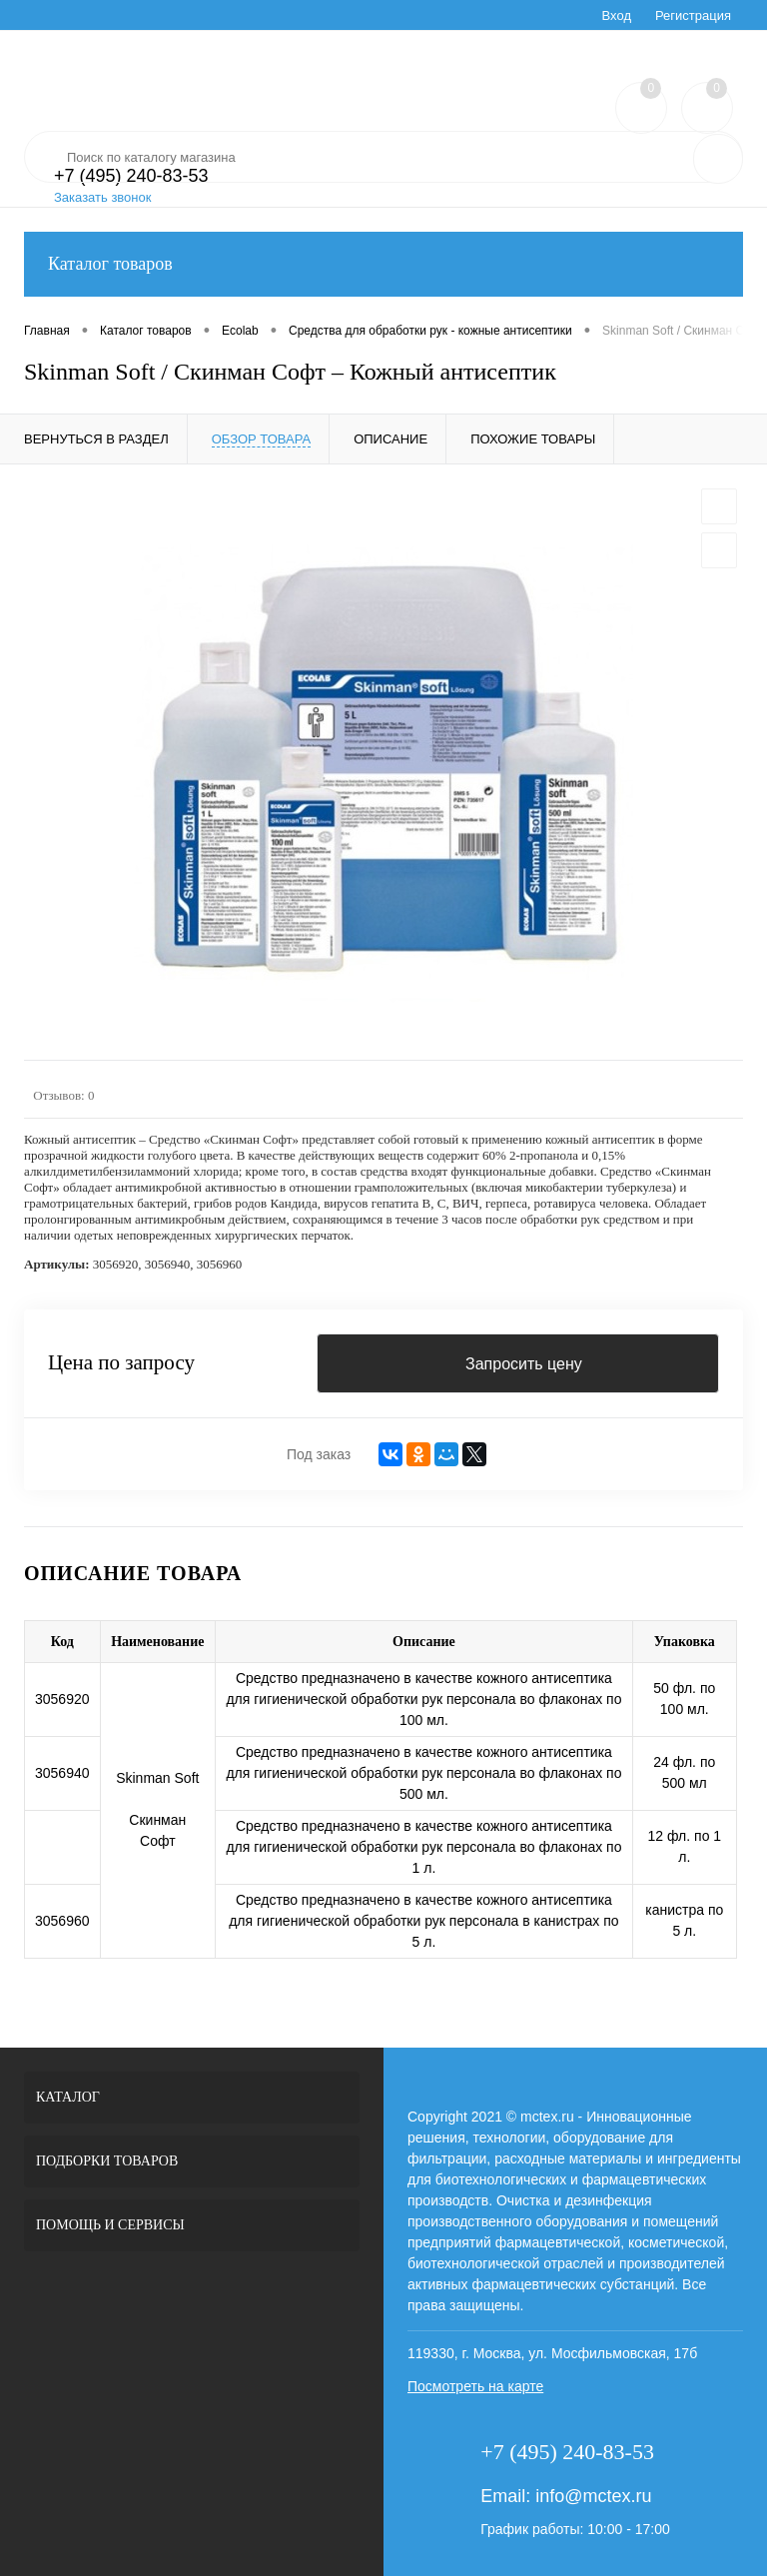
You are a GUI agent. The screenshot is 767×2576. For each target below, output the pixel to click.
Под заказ (319, 1454)
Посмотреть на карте (475, 2386)
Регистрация (693, 15)
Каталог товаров (383, 264)
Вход (616, 15)
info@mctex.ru (593, 2496)
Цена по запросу (121, 1363)
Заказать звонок (102, 197)
